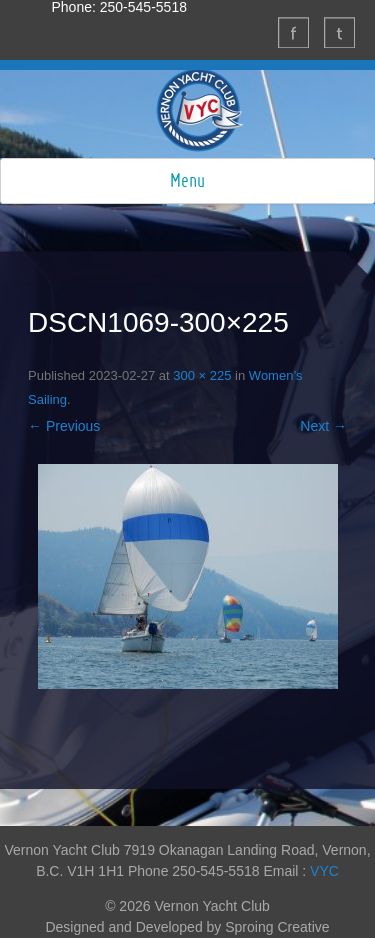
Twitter (339, 32)
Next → (323, 426)
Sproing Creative (277, 927)
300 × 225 (202, 375)
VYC (324, 871)
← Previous (64, 426)
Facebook (293, 32)
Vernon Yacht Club (200, 110)
